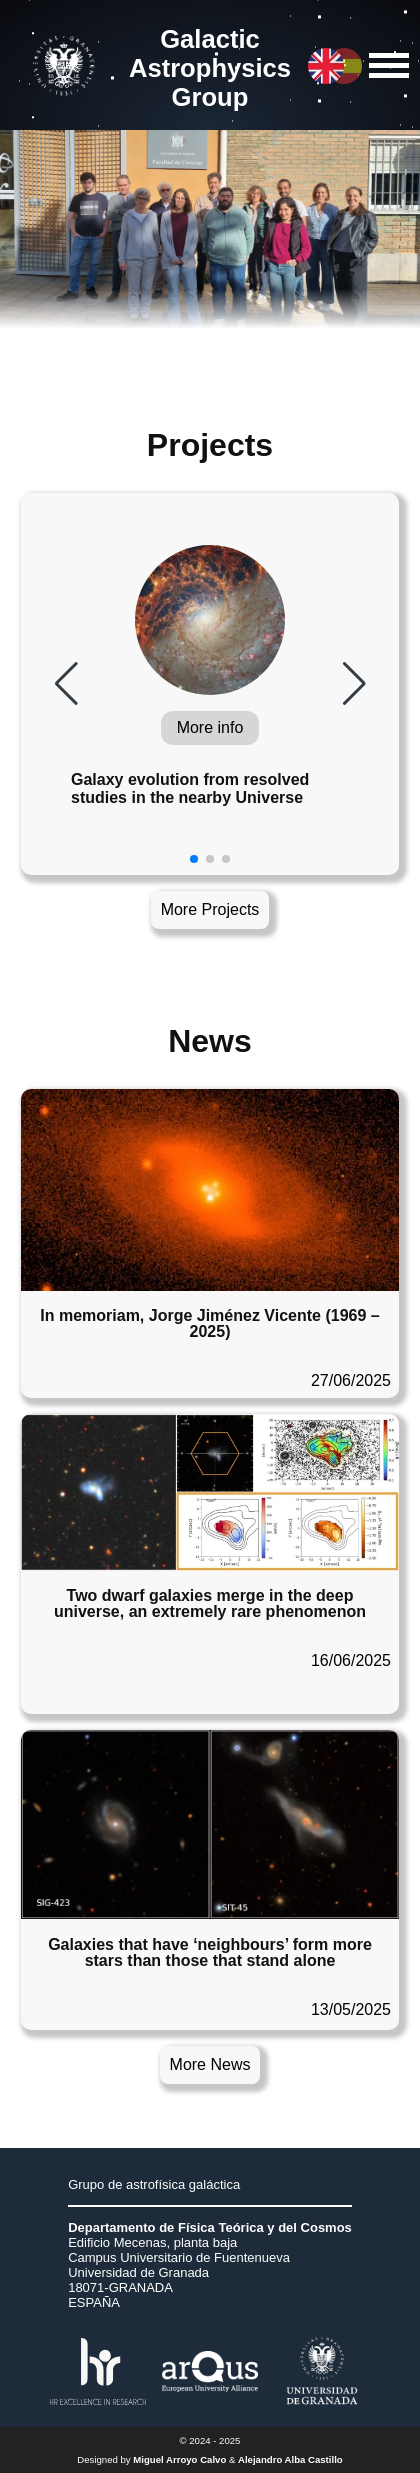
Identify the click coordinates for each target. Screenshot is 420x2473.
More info (210, 727)
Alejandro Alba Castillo (290, 2459)
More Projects (210, 909)
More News (210, 2064)
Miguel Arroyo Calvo (179, 2459)
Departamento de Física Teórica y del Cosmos (210, 2227)
